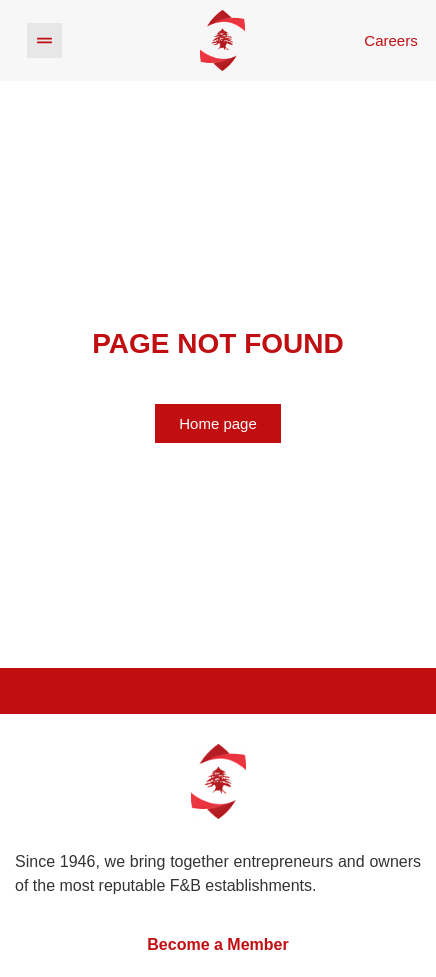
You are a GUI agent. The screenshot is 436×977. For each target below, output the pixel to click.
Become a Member (217, 944)
